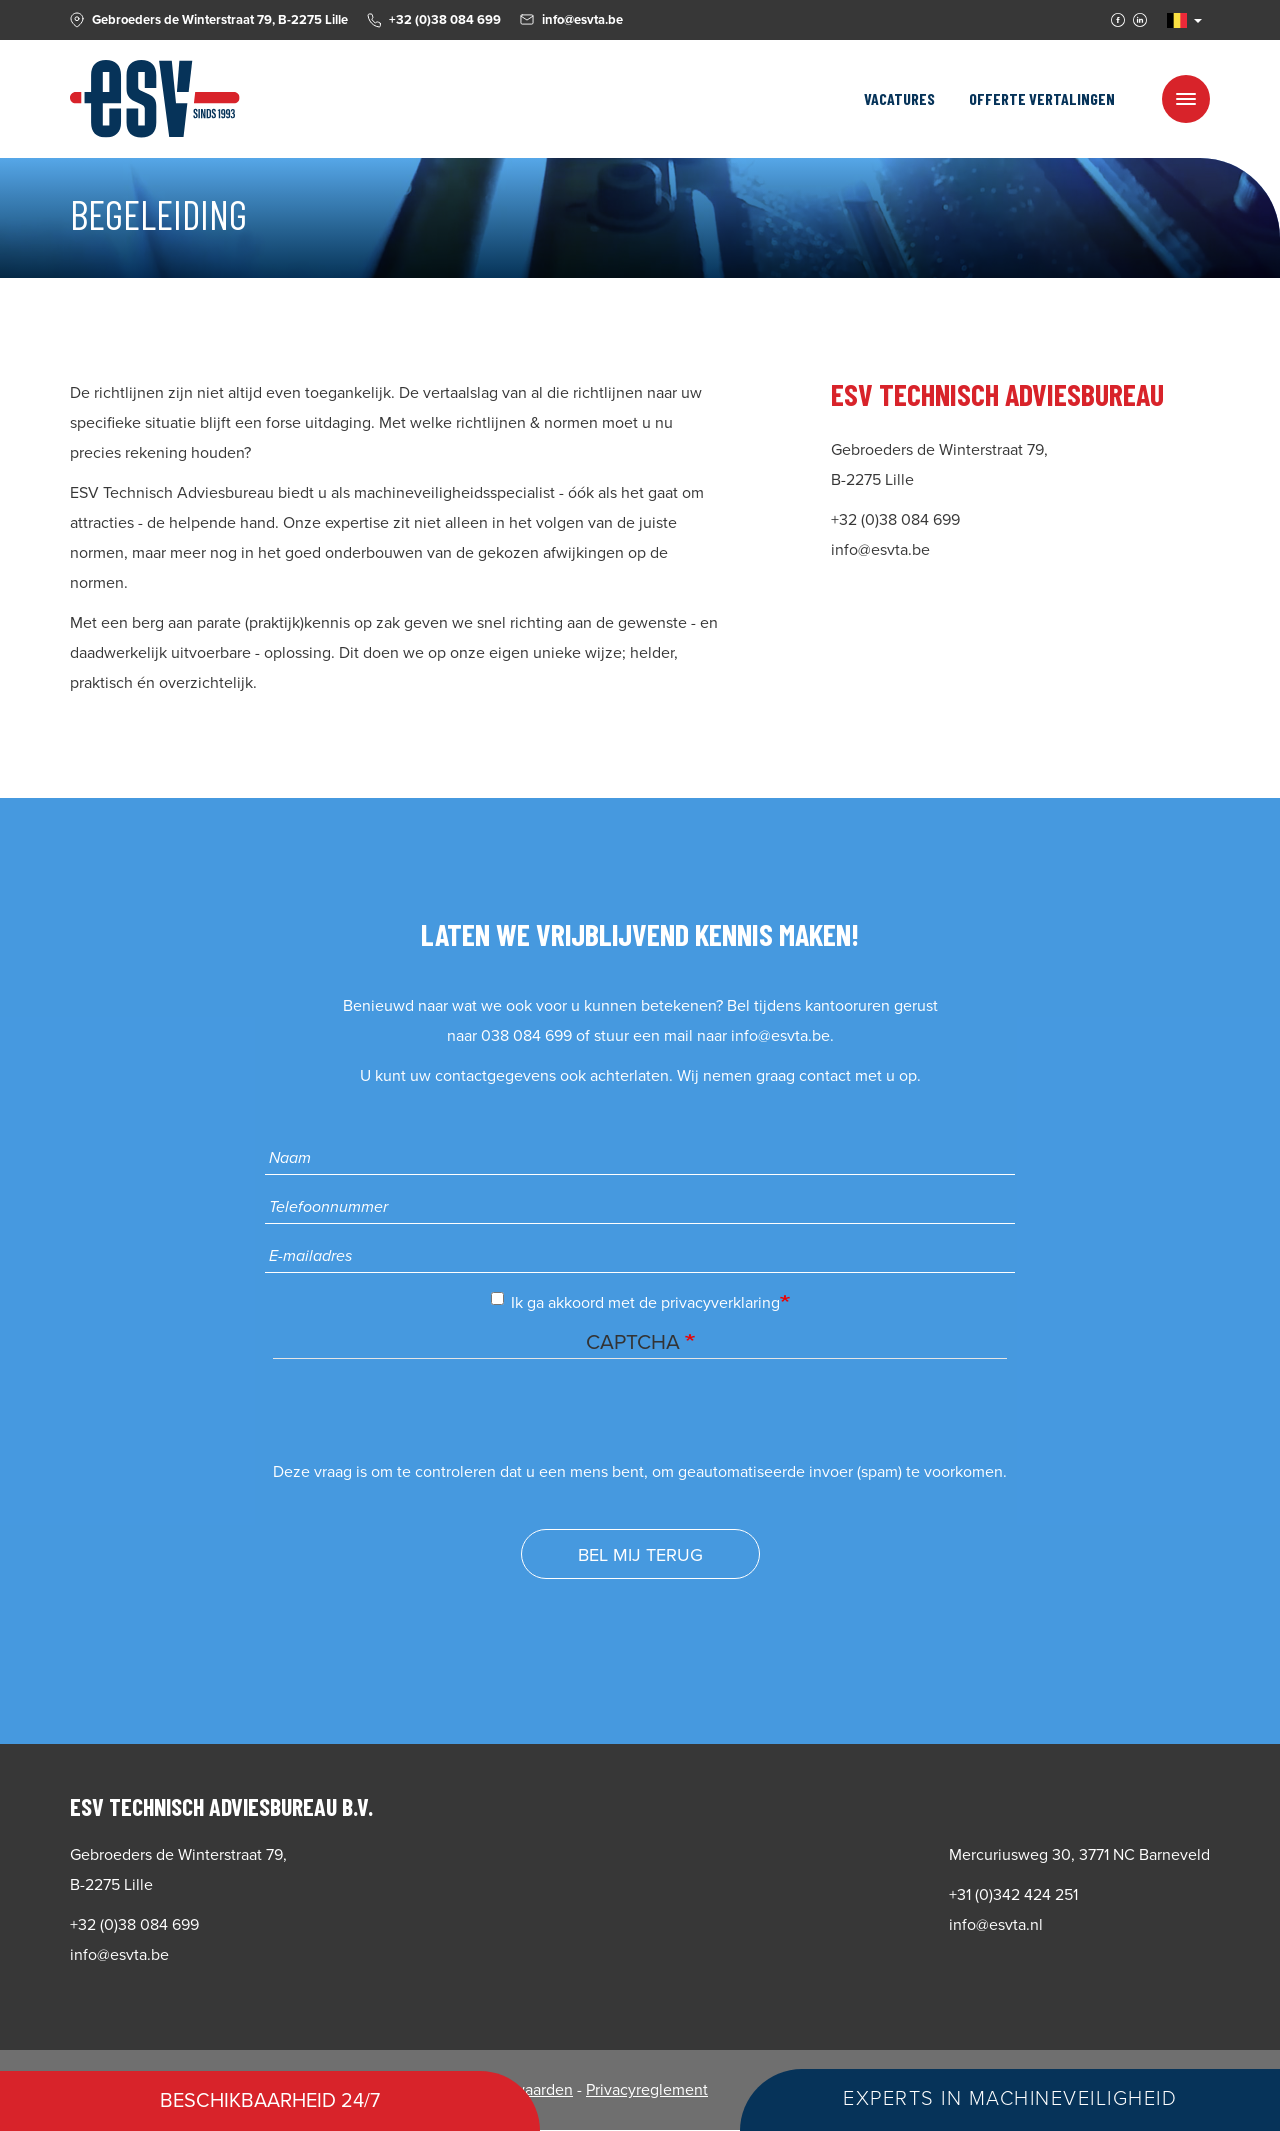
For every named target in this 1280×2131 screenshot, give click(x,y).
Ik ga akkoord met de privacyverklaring (635, 1302)
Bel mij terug (640, 1555)
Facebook (1118, 20)
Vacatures (899, 98)
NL (1177, 20)
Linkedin (1140, 20)
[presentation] (425, 1418)
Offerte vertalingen (1042, 98)
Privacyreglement (647, 2090)
